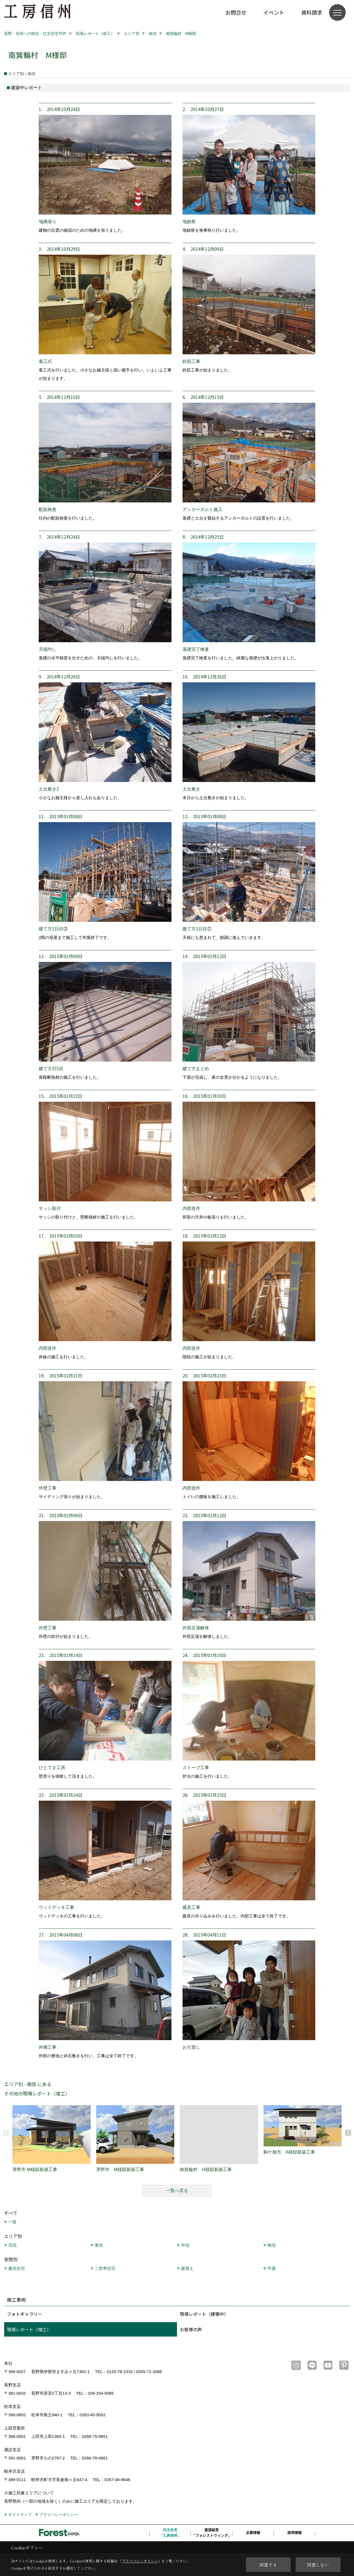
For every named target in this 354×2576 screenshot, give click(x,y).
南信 (271, 2245)
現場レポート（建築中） (204, 2314)
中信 (185, 2245)
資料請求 (311, 12)
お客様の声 (191, 2329)
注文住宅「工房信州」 (170, 2533)
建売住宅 (16, 2268)
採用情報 (294, 2533)
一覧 (12, 2221)
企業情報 (253, 2533)
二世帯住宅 (105, 2268)
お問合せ (235, 12)
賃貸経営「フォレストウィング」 (211, 2533)
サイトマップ (20, 2514)
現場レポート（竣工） (29, 2329)
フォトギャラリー (24, 2314)
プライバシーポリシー (58, 2514)
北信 (12, 2245)
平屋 (271, 2268)
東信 (99, 2245)
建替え (187, 2268)
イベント (273, 12)
